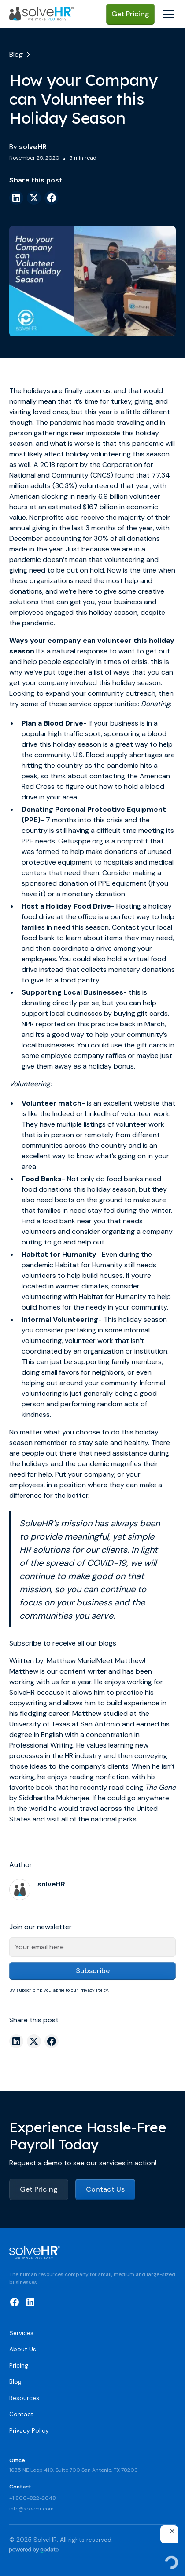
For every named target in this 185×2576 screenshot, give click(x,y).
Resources (24, 2398)
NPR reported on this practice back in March (93, 1024)
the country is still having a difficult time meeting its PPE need (98, 830)
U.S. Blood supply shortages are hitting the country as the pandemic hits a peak (98, 765)
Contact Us (105, 2189)
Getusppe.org (80, 841)
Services (21, 2333)
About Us (22, 2349)
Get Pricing (130, 13)
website (146, 1103)
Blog (15, 2382)
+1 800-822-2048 (32, 2498)
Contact (21, 2414)
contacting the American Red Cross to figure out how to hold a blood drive (96, 786)
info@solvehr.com (31, 2508)
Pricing (18, 2365)
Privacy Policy (29, 2430)
